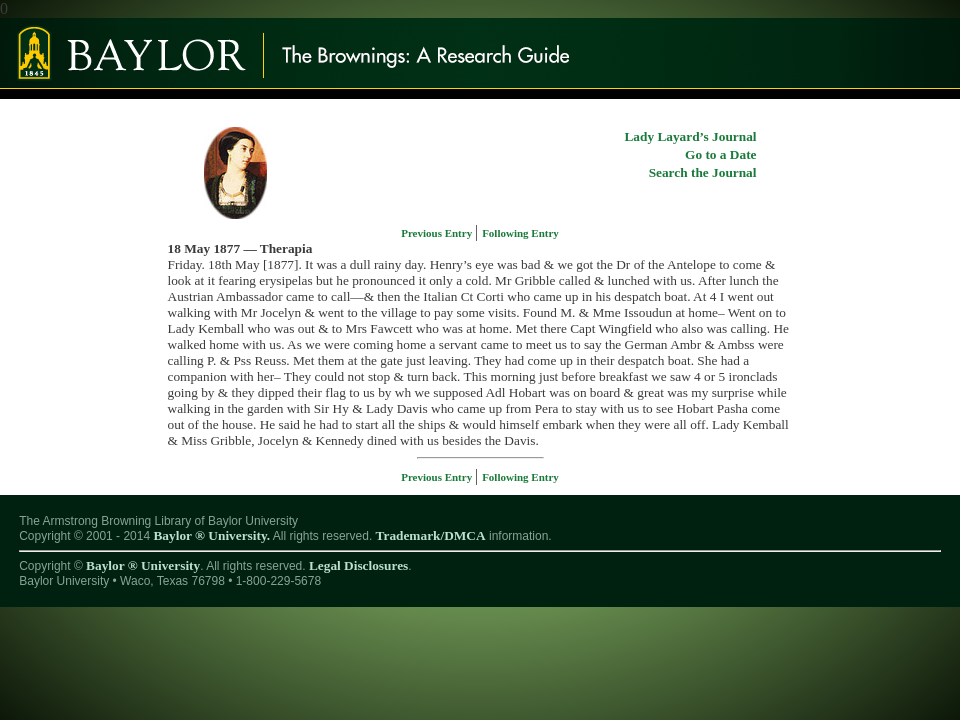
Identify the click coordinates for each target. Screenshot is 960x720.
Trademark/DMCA (431, 535)
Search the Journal (703, 172)
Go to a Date (720, 154)
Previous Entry (438, 233)
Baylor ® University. (211, 535)
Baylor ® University (143, 565)
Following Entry (520, 233)
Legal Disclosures (358, 565)
